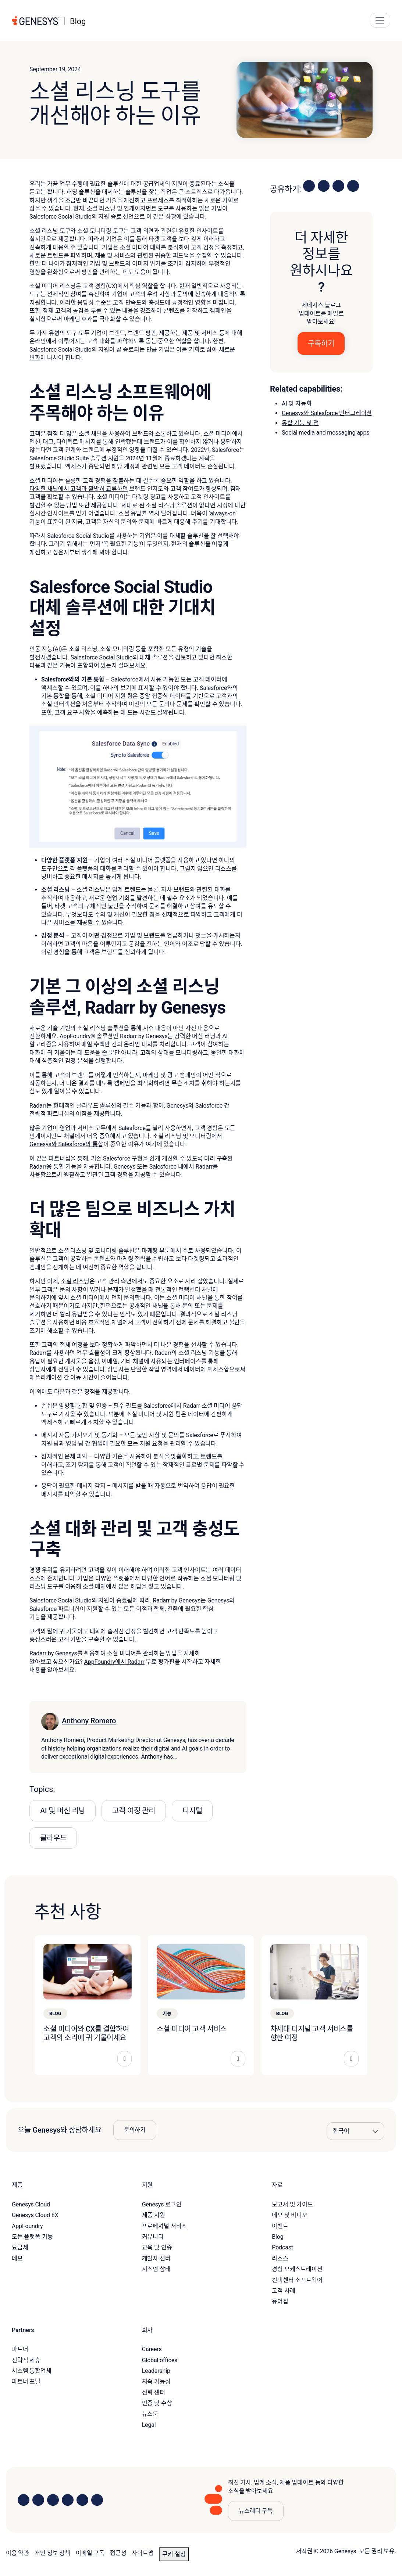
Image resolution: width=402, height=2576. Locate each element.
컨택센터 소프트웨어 (297, 2280)
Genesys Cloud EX (35, 2215)
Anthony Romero (89, 1720)
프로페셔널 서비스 (164, 2226)
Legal (149, 2424)
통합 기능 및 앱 (300, 423)
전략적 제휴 (26, 2360)
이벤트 (280, 2226)
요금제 (20, 2247)
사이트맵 (142, 2553)
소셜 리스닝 (75, 1281)
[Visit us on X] (53, 2500)
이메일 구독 (90, 2553)
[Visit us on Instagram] (38, 2500)
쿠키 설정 (174, 2554)
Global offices (159, 2360)
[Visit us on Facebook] (68, 2500)
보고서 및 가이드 (292, 2204)
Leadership (156, 2370)
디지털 (192, 1810)
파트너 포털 (26, 2381)
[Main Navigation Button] (380, 20)
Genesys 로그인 (162, 2204)
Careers (152, 2349)
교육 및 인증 (157, 2247)
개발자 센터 (156, 2258)
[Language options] (355, 2131)
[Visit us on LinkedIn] (23, 2500)
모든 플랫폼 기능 (32, 2236)
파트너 (20, 2349)
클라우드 (53, 1838)
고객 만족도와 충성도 (139, 302)
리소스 (280, 2258)
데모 (17, 2258)
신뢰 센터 (153, 2392)
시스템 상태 (156, 2269)
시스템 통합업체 (31, 2370)
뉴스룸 (150, 2413)
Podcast (282, 2247)
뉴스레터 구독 (256, 2510)
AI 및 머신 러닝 (62, 1810)
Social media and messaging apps (325, 432)
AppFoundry (27, 2226)
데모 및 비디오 (289, 2215)
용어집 (280, 2301)
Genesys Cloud (31, 2204)
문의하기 (135, 2129)
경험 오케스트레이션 (297, 2269)
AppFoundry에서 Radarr (114, 1661)
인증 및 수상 (157, 2403)
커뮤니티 (153, 2236)
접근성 (118, 2553)
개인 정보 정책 (52, 2553)
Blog (277, 2236)
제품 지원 (153, 2215)
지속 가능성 (156, 2381)
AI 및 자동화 (297, 403)
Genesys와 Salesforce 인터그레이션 (327, 413)
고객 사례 (283, 2290)
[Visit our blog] (97, 2500)
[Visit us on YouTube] (82, 2500)
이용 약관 (17, 2553)
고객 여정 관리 (133, 1810)
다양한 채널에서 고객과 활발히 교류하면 (78, 488)
